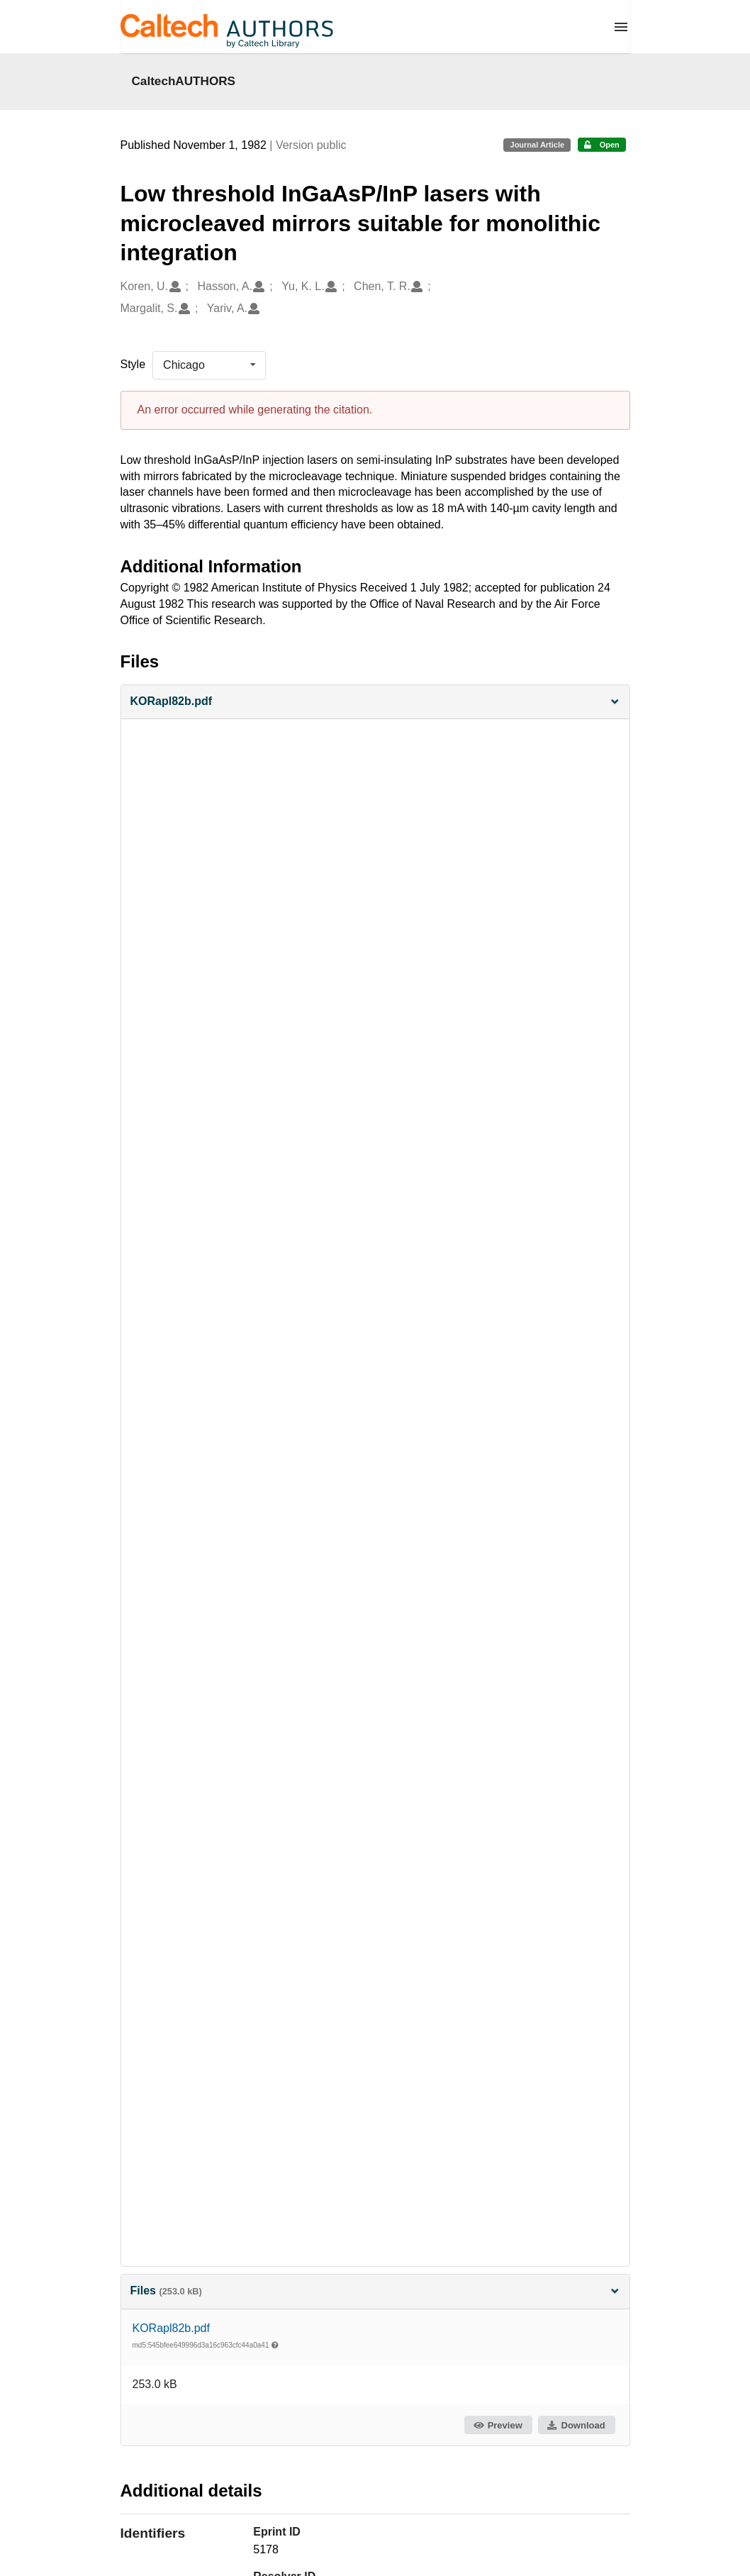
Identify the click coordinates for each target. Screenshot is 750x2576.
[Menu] (621, 27)
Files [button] (375, 2290)
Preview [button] (497, 2425)
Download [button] (576, 2425)
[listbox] (209, 365)
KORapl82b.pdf (171, 2328)
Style (133, 364)
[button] (375, 701)
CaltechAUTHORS (184, 81)
